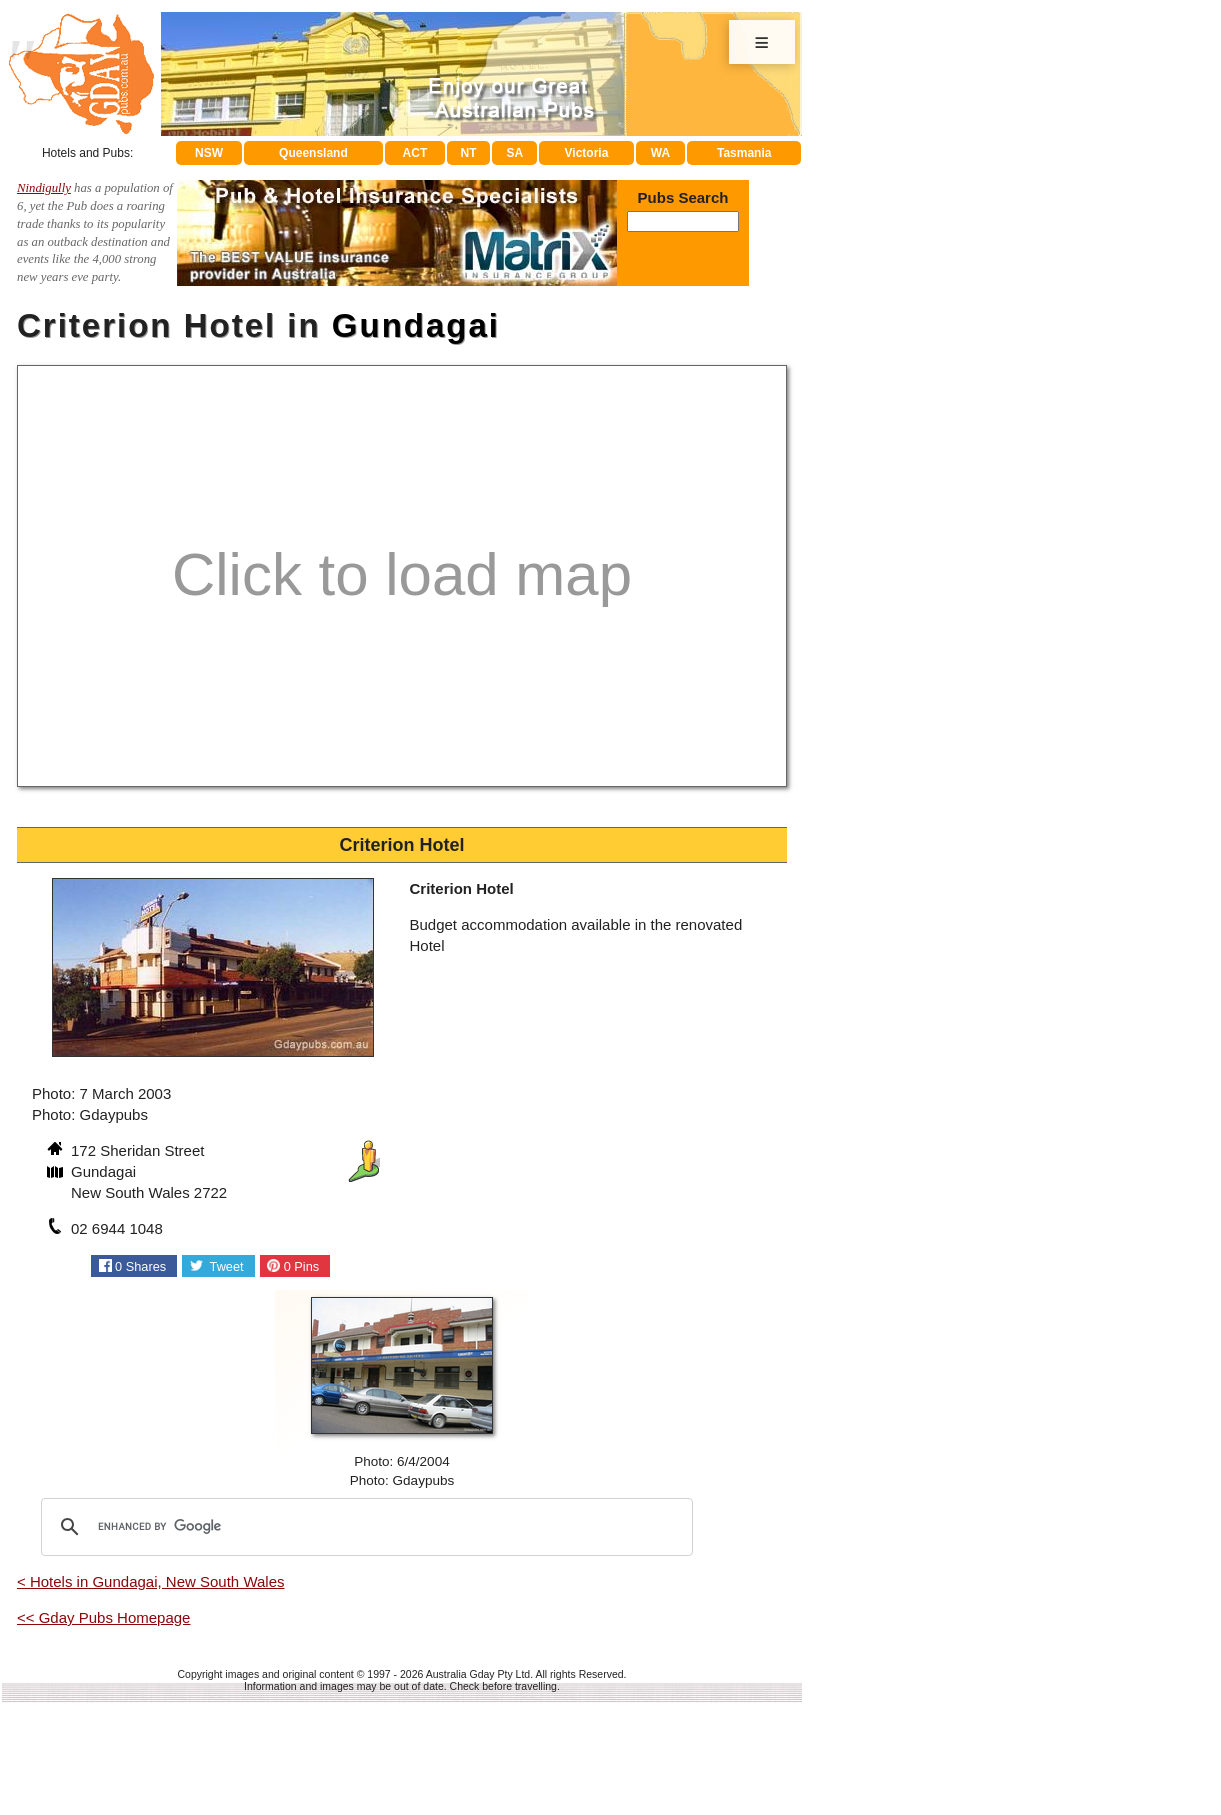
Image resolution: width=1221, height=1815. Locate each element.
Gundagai (416, 325)
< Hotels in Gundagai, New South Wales (151, 1581)
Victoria (587, 153)
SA (515, 153)
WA (660, 153)
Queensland (313, 153)
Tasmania (744, 153)
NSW (209, 153)
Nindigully (44, 188)
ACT (415, 153)
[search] (364, 1527)
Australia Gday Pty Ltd (478, 1674)
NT (468, 153)
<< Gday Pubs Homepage (103, 1617)
